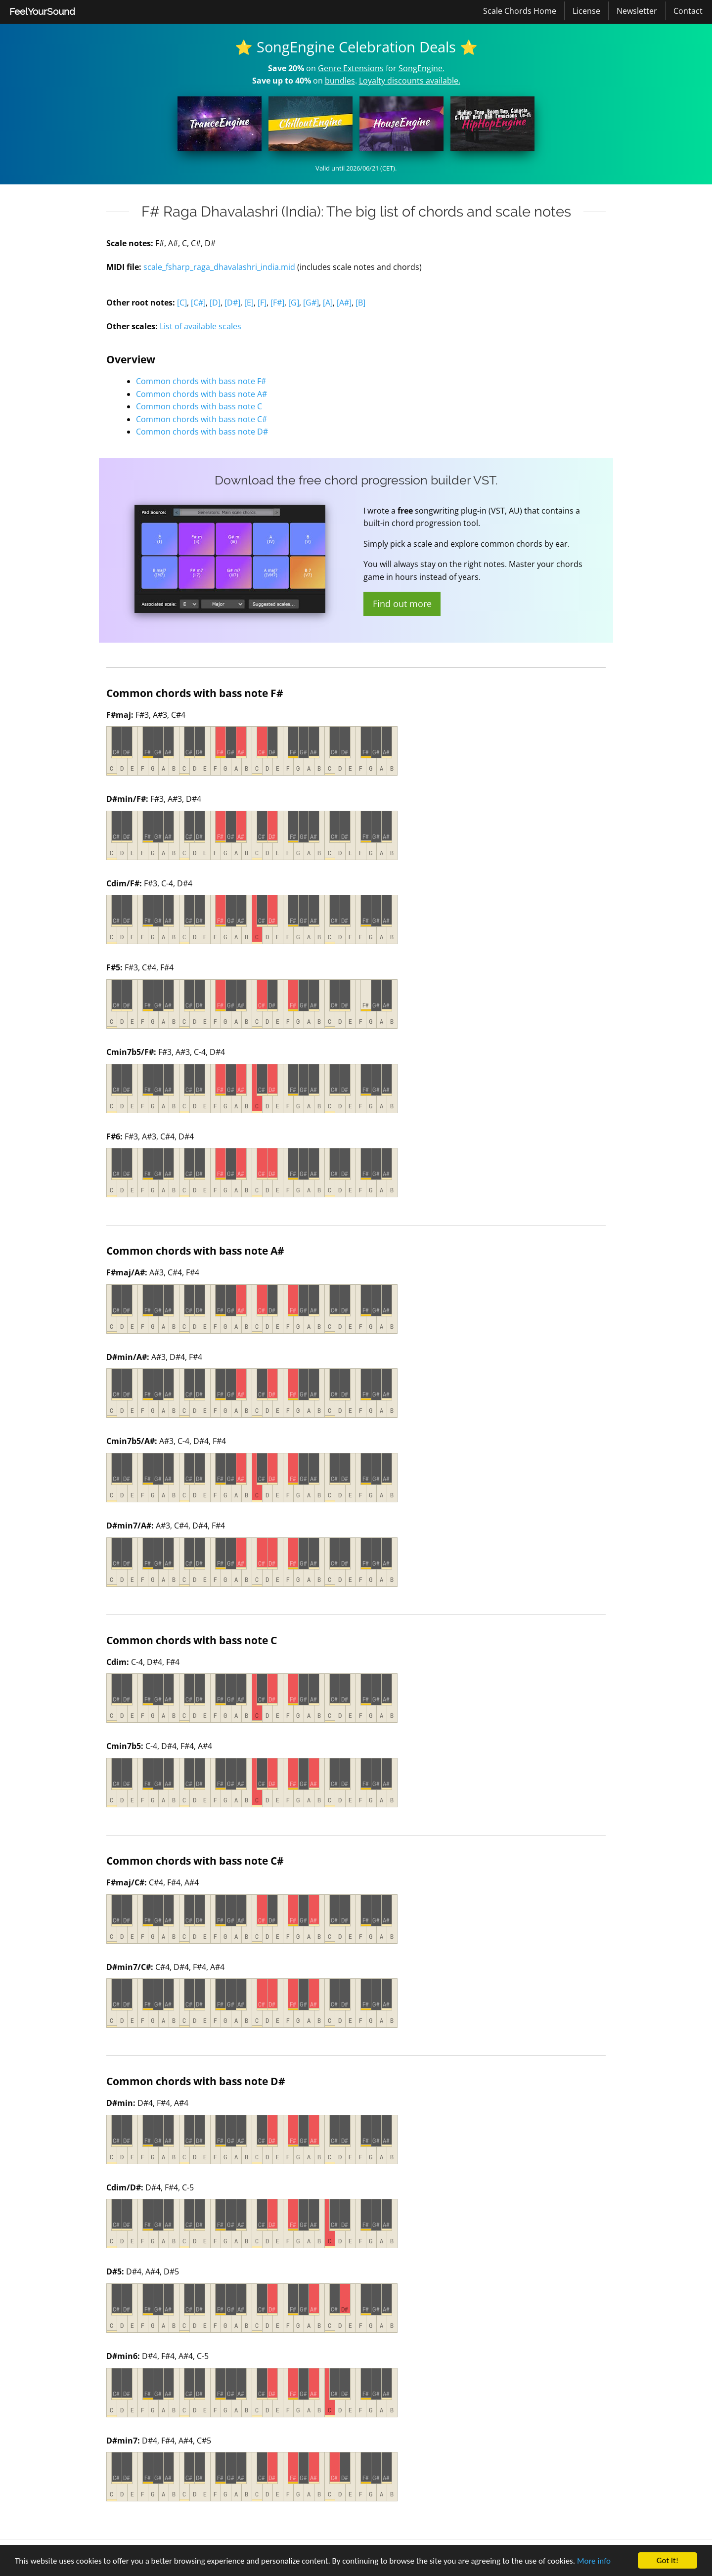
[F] (262, 302)
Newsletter (637, 10)
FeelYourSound (42, 11)
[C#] (198, 302)
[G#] (311, 302)
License (586, 10)
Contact (688, 10)
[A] (328, 302)
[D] (215, 302)
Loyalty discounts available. (409, 80)
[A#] (344, 302)
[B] (360, 302)
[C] (182, 302)
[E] (249, 302)
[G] (293, 302)
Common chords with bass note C (199, 406)
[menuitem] (42, 11)
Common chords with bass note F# (201, 381)
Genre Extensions (351, 68)
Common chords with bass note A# (201, 394)
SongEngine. (422, 68)
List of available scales (200, 326)
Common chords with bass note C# (201, 419)
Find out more (402, 604)
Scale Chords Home (519, 10)
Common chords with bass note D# (202, 431)
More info (594, 2561)
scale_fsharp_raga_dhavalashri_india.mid (219, 267)
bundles (340, 80)
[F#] (277, 302)
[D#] (232, 302)
